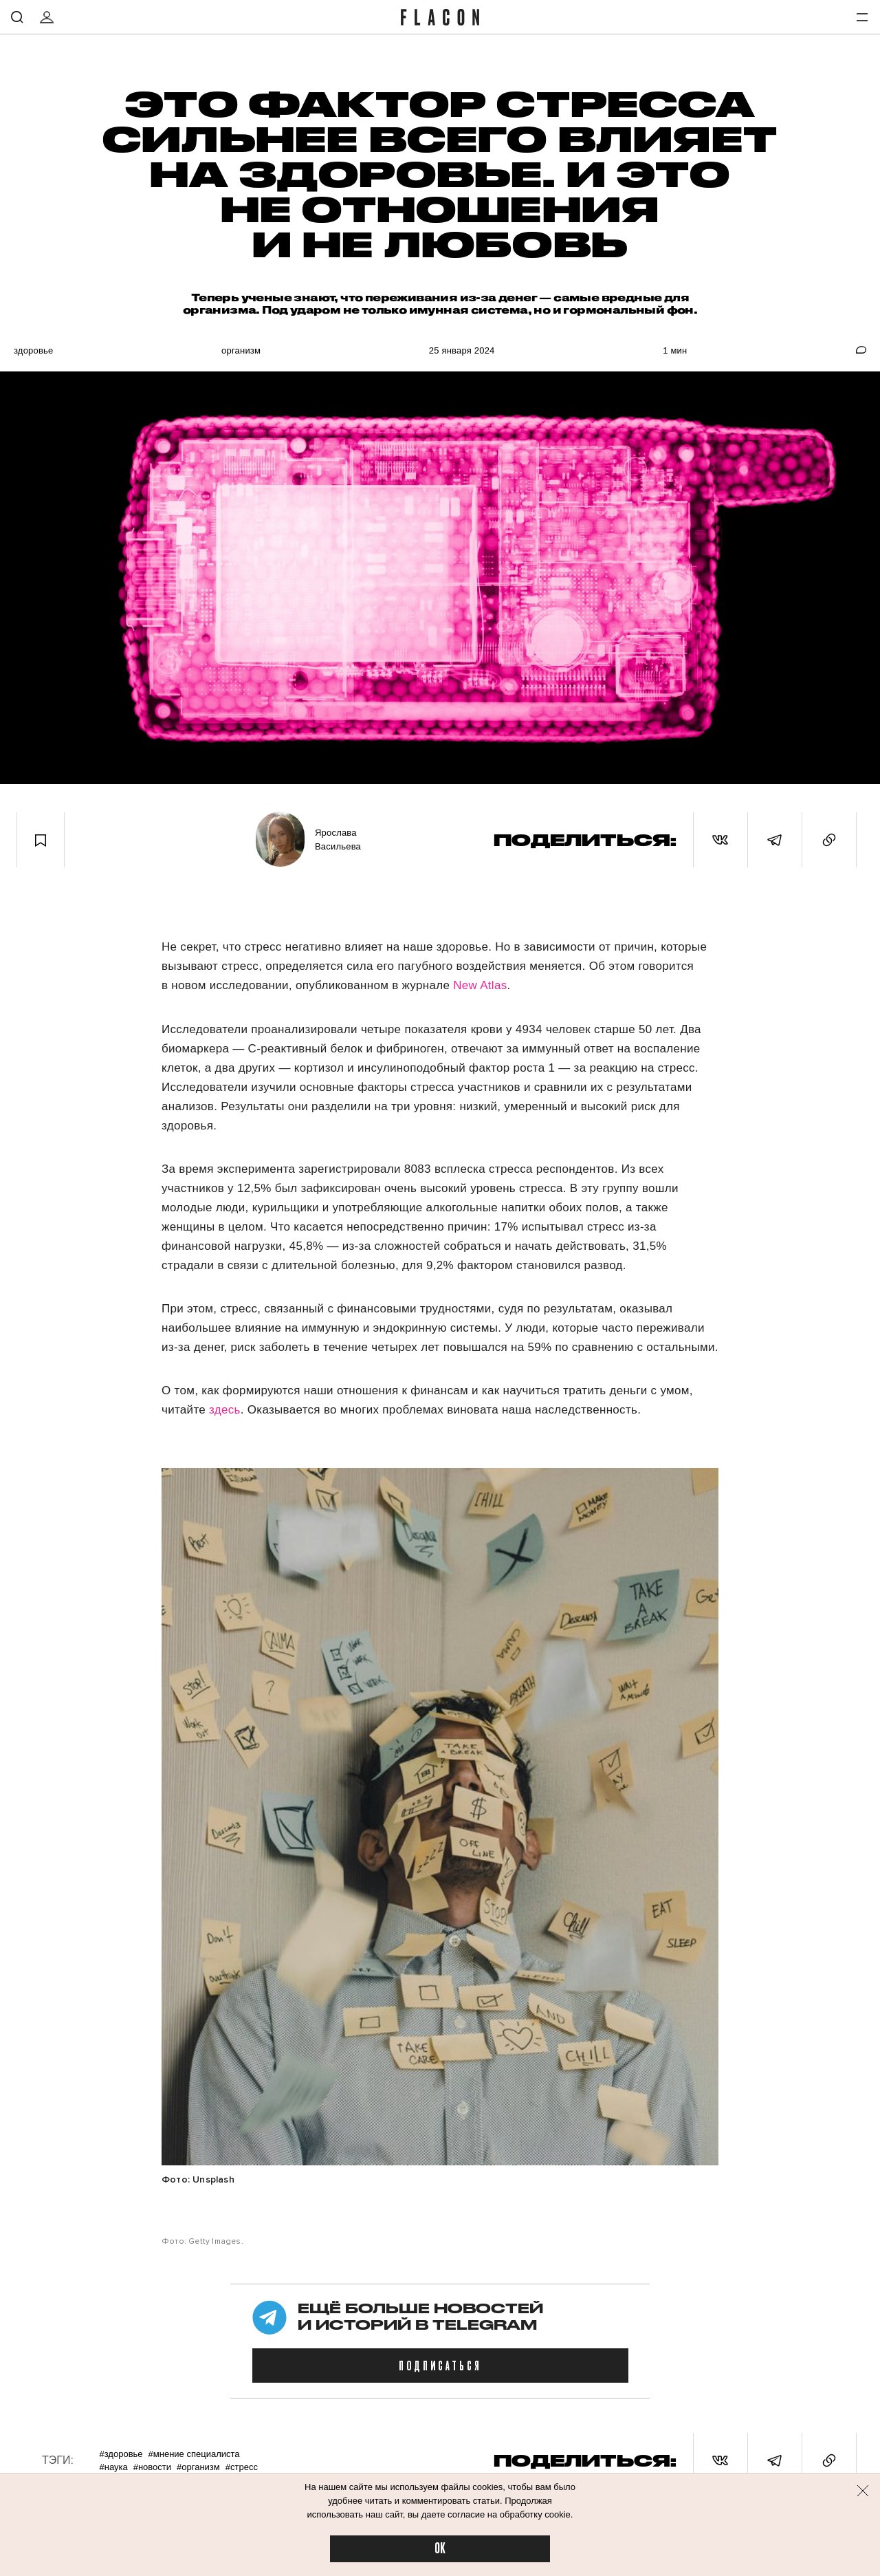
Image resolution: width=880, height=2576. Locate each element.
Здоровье (33, 350)
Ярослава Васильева (338, 839)
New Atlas (480, 985)
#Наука (113, 2467)
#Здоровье (120, 2454)
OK (440, 2549)
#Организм (198, 2467)
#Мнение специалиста (194, 2454)
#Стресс (242, 2467)
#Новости (152, 2467)
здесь (225, 1409)
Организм (241, 350)
